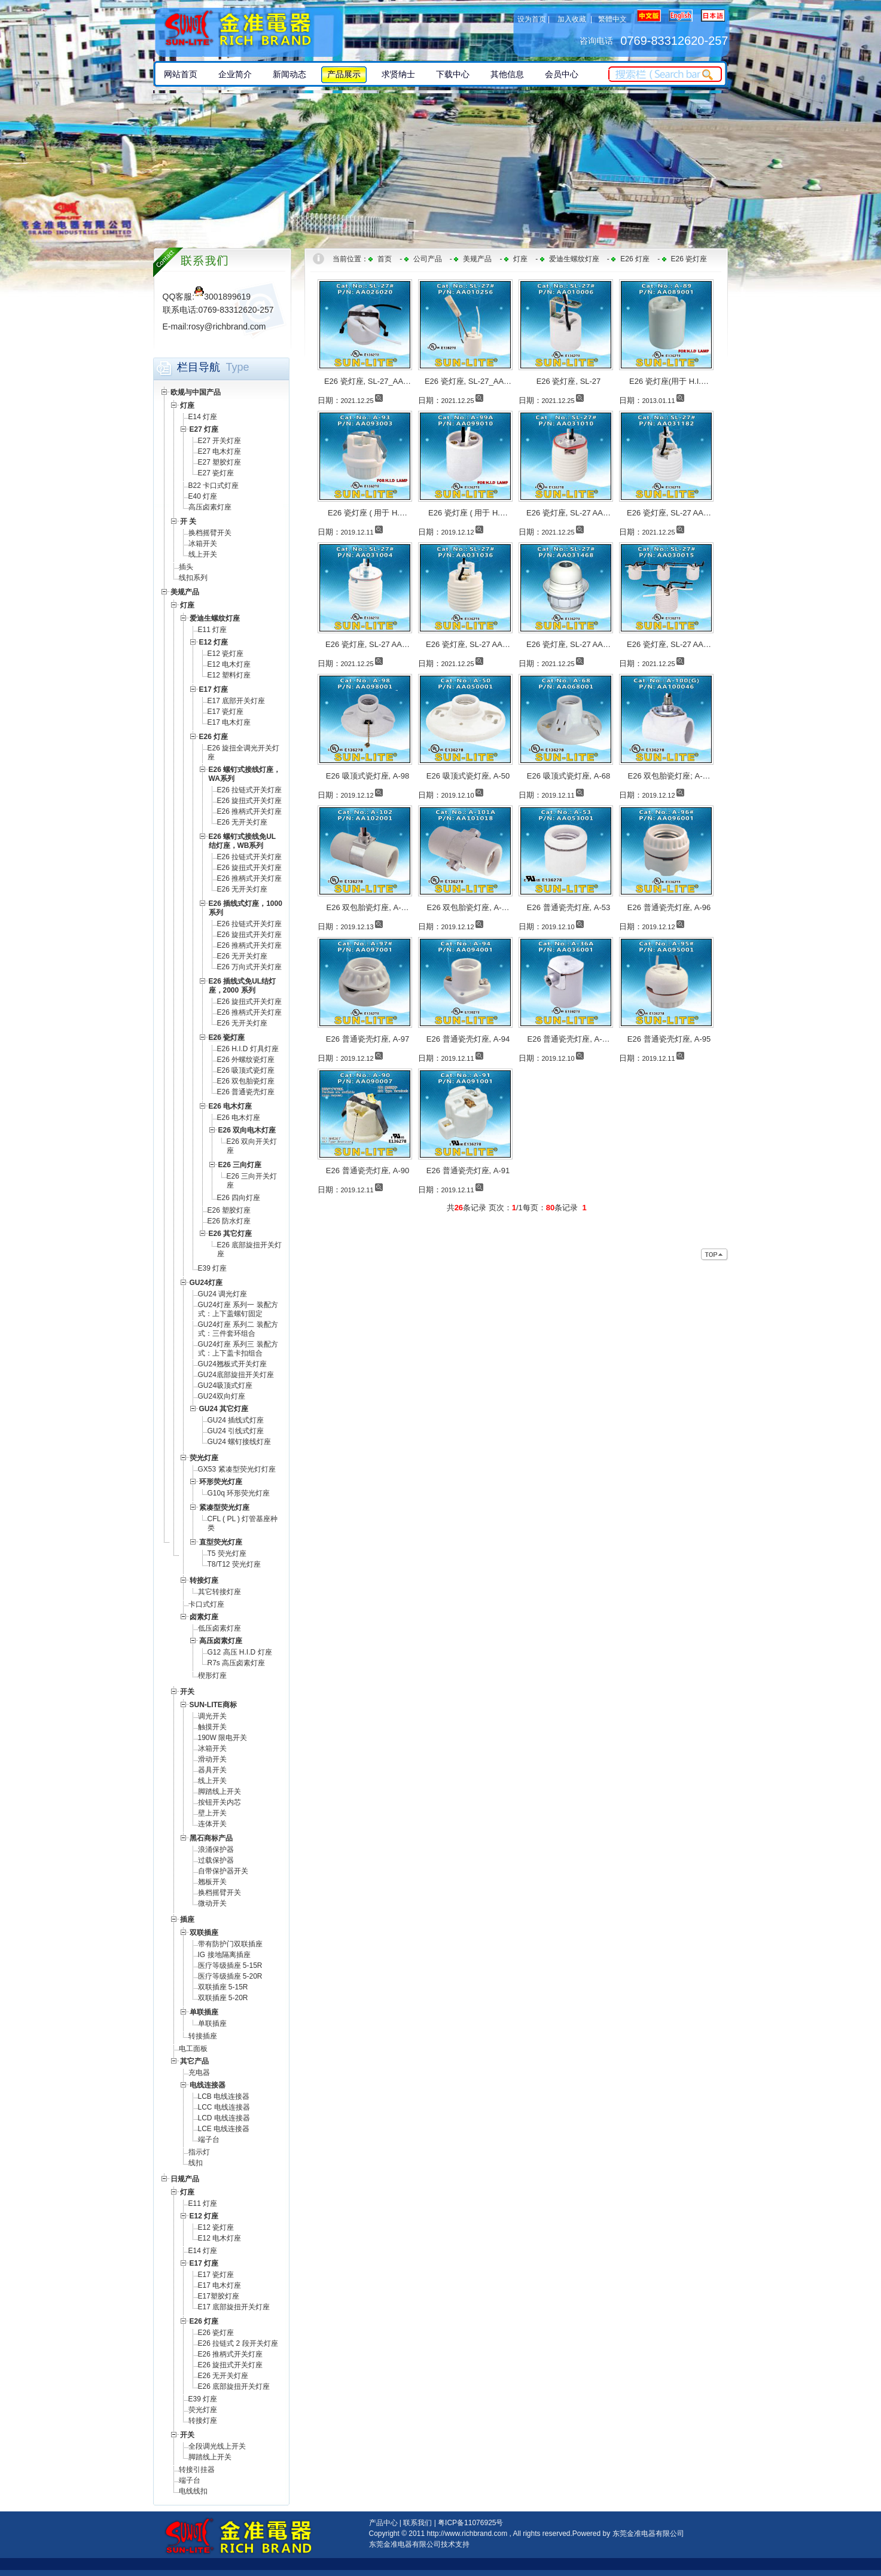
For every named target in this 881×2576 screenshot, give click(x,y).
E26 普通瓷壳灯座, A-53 (568, 907)
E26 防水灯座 (229, 1221)
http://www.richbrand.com (466, 2533)
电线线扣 (193, 2491)
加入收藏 (571, 19)
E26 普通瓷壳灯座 (246, 1092)
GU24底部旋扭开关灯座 (236, 1375)
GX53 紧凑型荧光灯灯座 (237, 1469)
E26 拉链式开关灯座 (249, 790)
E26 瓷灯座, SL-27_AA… (367, 381)
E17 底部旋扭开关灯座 (234, 2307)
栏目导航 (198, 367)
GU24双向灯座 (221, 1396)
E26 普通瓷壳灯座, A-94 (468, 1038)
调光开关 (212, 1716)
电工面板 (193, 2048)
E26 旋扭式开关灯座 (249, 800)
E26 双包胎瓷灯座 (246, 1081)
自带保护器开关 (223, 1871)
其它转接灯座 (219, 1592)
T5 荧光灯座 (227, 1553)
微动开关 (212, 1903)
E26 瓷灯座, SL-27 (568, 381)
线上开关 (202, 554)
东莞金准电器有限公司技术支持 (419, 2544)
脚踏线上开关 (219, 1791)
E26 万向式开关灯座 (249, 967)
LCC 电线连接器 (224, 2107)
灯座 (520, 259)
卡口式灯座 (206, 1604)
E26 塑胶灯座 (229, 1210)
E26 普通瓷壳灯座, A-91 (468, 1170)
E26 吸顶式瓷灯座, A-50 (468, 775)
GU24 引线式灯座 (236, 1431)
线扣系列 (193, 577)
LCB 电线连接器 (224, 2096)
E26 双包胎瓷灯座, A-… (368, 907)
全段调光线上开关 (217, 2446)
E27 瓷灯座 (216, 473)
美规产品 (477, 259)
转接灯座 (202, 2420)
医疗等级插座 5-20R (230, 1976)
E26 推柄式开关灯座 (249, 811)
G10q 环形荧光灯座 (239, 1493)
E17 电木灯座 (229, 722)
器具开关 (212, 1770)
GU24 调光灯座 (223, 1294)
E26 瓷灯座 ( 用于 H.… (367, 512)
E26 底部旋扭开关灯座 (234, 2386)
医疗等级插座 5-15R (230, 1965)
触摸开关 (212, 1727)
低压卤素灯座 (219, 1628)
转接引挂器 (197, 2469)
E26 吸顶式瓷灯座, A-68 (568, 775)
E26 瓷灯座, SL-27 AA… (568, 512)
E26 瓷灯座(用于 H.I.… (669, 381)
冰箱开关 (202, 543)
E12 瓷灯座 (226, 653)
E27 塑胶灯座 (220, 462)
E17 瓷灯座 (226, 711)
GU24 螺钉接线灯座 (240, 1441)
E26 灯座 (635, 259)
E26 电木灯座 (239, 1117)
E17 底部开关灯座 (237, 701)
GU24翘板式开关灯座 (232, 1364)
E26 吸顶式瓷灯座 (246, 1070)
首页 (384, 259)
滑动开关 (212, 1759)
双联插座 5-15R (223, 1987)
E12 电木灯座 (229, 664)
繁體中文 (612, 19)
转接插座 (202, 2036)
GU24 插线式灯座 (236, 1420)
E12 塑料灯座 (229, 675)
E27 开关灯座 (220, 441)
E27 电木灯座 (220, 451)
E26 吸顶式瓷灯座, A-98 (367, 775)
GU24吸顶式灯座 (225, 1385)
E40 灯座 (203, 496)
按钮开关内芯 (219, 1802)
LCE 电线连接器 (224, 2129)
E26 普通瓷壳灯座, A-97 (367, 1038)
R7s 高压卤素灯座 (237, 1663)
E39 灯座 (212, 1268)
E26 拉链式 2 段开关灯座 (238, 2343)
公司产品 (427, 259)
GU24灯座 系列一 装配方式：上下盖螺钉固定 (238, 1309)
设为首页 (531, 19)
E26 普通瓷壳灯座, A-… (569, 1038)
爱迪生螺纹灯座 (574, 259)
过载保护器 (216, 1860)
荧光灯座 (202, 2410)
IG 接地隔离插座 (224, 1955)
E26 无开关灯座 (242, 822)
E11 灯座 (212, 629)
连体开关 (212, 1824)
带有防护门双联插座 (230, 1944)
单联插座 (212, 2023)
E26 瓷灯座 (216, 2332)
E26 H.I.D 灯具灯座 (248, 1049)
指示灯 (199, 2152)
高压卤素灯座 (209, 507)
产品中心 (383, 2523)
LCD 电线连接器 (224, 2118)
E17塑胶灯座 (218, 2296)
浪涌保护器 (216, 1849)
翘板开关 (212, 1882)
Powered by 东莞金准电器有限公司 (628, 2533)
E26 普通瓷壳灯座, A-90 (367, 1170)
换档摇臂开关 (209, 533)
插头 (186, 567)
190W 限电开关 (223, 1737)
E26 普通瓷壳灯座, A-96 (669, 907)
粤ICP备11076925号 (470, 2523)
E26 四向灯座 (239, 1198)
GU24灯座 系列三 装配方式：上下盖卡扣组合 (238, 1348)
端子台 (209, 2139)
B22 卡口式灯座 (213, 485)
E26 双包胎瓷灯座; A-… (669, 775)
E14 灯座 (203, 417)
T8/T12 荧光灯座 (234, 1564)
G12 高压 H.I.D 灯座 (240, 1652)
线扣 (195, 2163)
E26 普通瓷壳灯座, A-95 (669, 1038)
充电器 (199, 2072)
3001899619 (222, 296)
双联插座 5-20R (223, 1998)
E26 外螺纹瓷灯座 (246, 1059)
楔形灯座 (212, 1675)
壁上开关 (212, 1813)
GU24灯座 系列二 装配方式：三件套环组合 (238, 1329)
